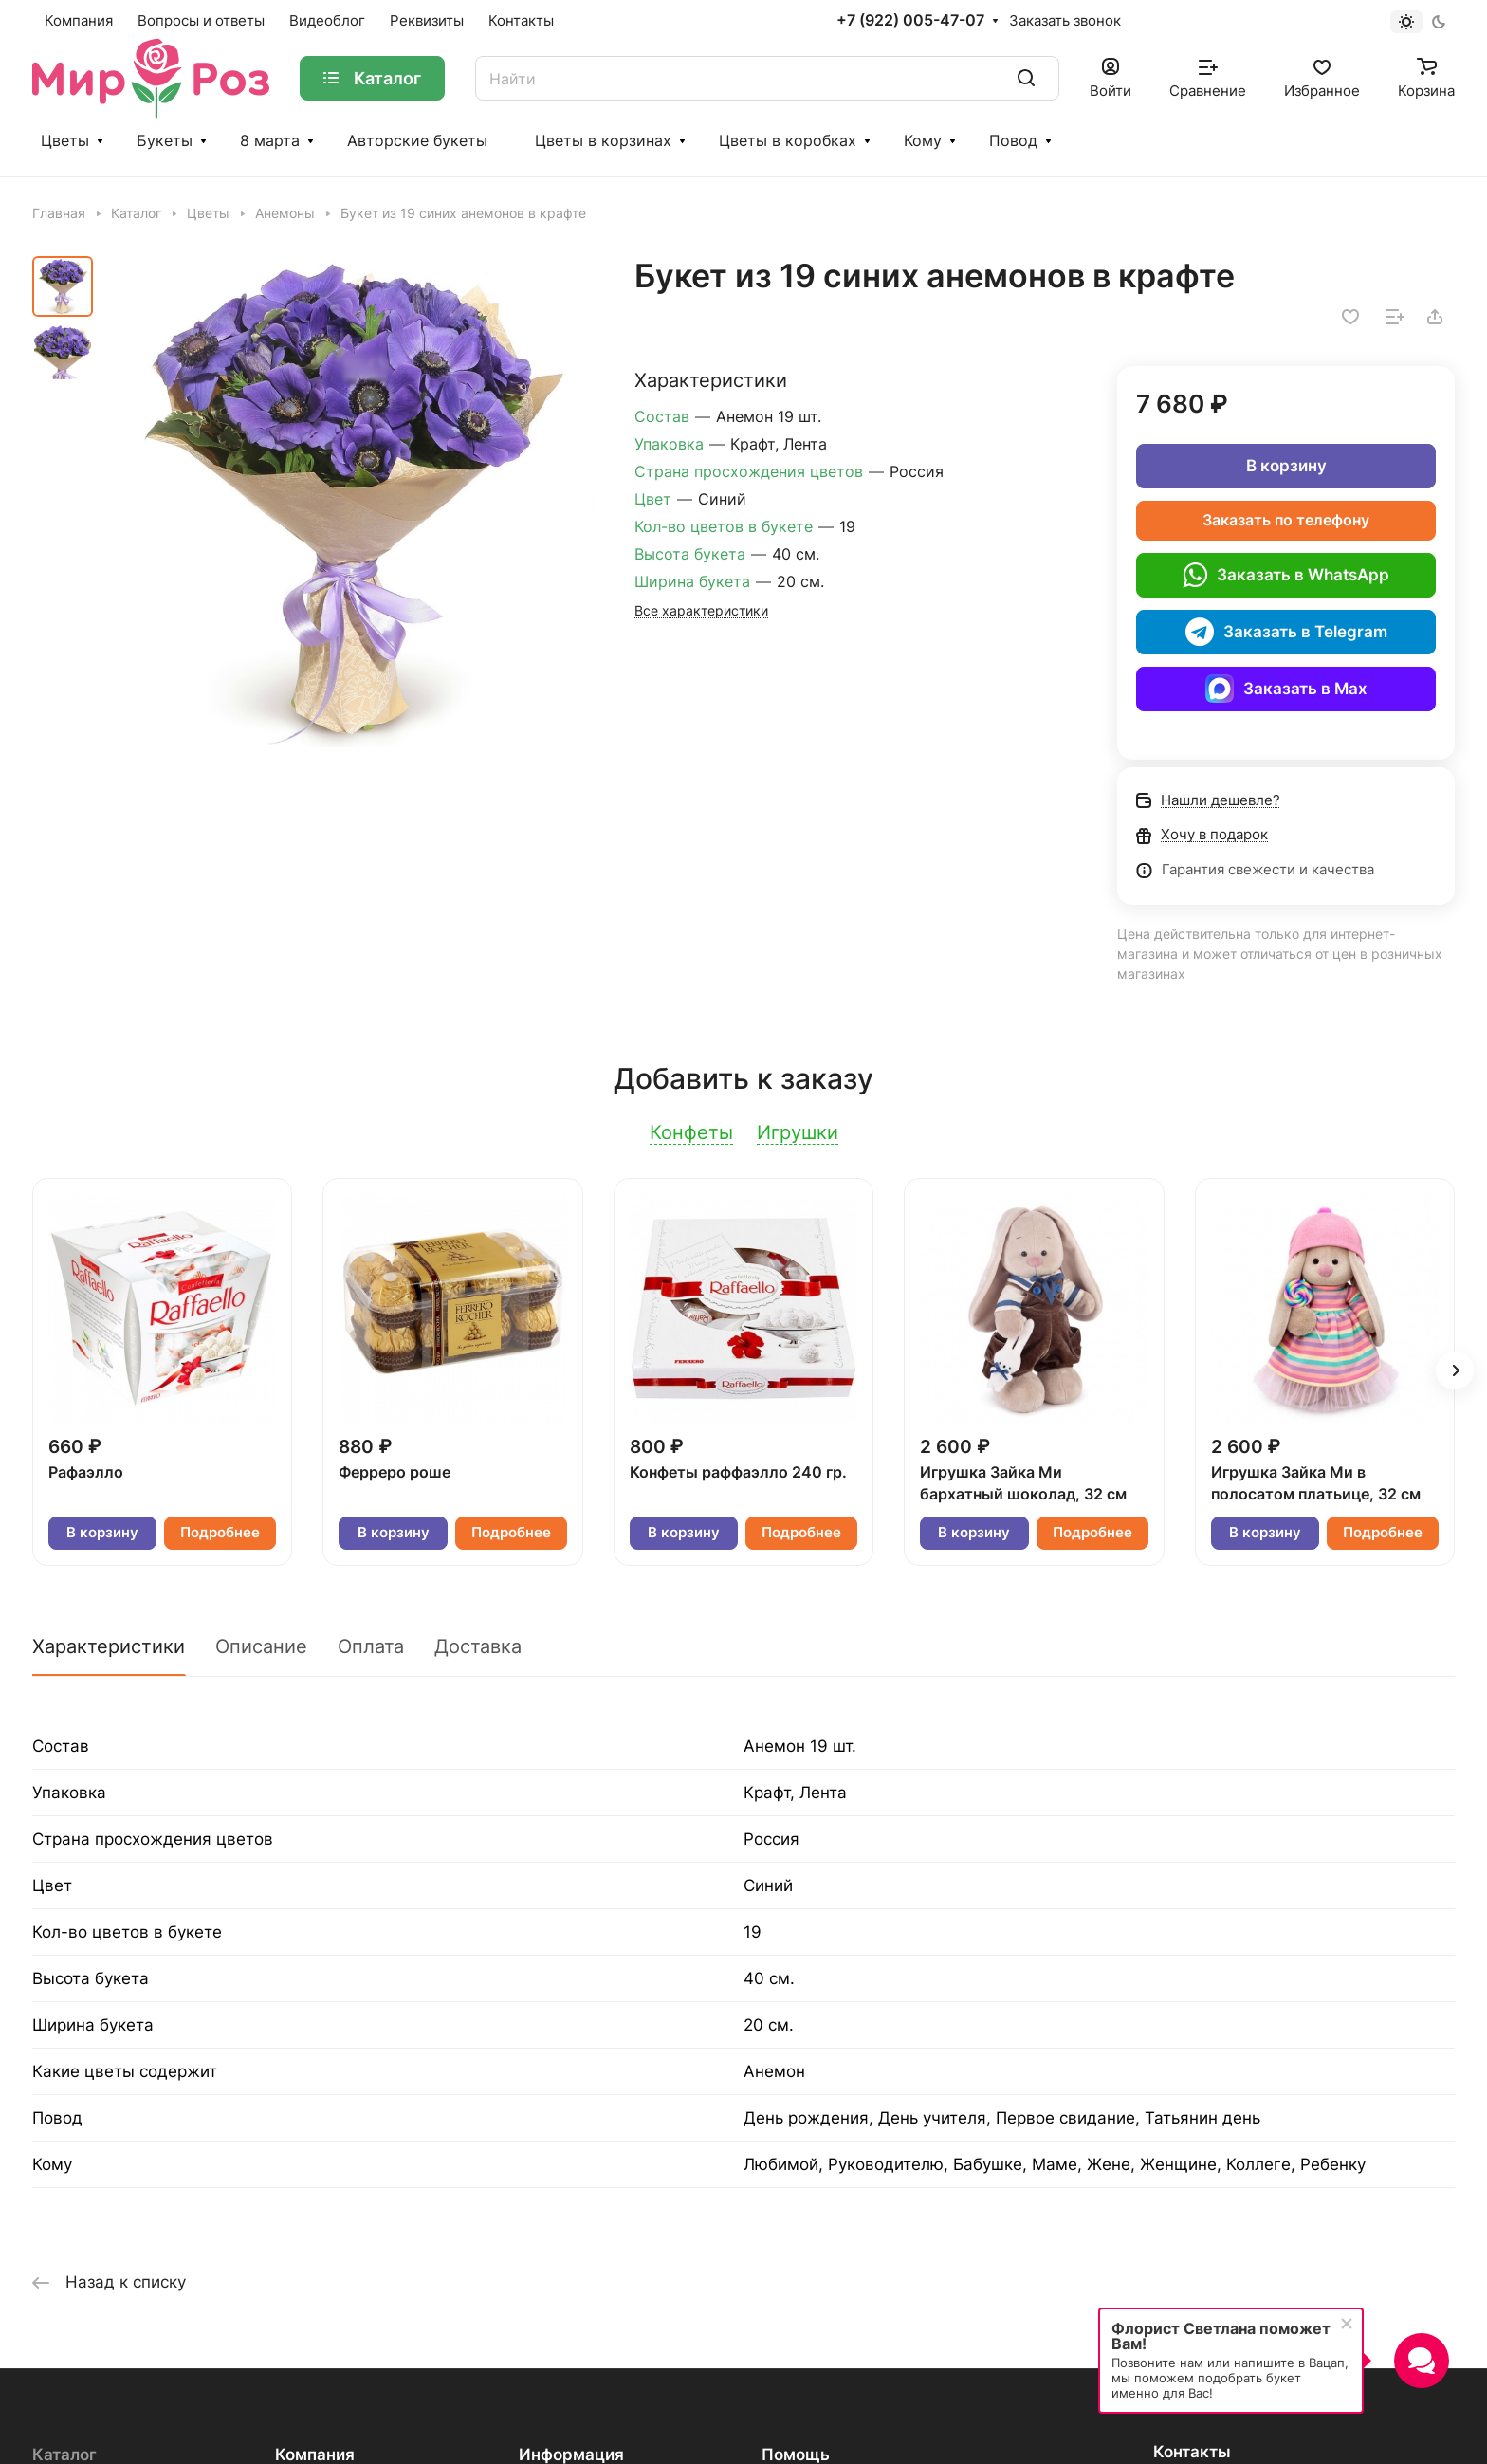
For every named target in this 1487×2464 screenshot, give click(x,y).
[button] (1455, 1370)
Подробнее (220, 1532)
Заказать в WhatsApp (1286, 575)
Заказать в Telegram (1286, 631)
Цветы (65, 141)
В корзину (1286, 465)
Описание (261, 1646)
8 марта (270, 141)
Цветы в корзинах (603, 141)
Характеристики (108, 1646)
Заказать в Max (1286, 688)
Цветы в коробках (787, 141)
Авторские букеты (417, 141)
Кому (923, 141)
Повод (1013, 141)
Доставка (478, 1646)
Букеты (165, 141)
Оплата (371, 1646)
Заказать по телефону (1285, 520)
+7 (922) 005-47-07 (910, 20)
